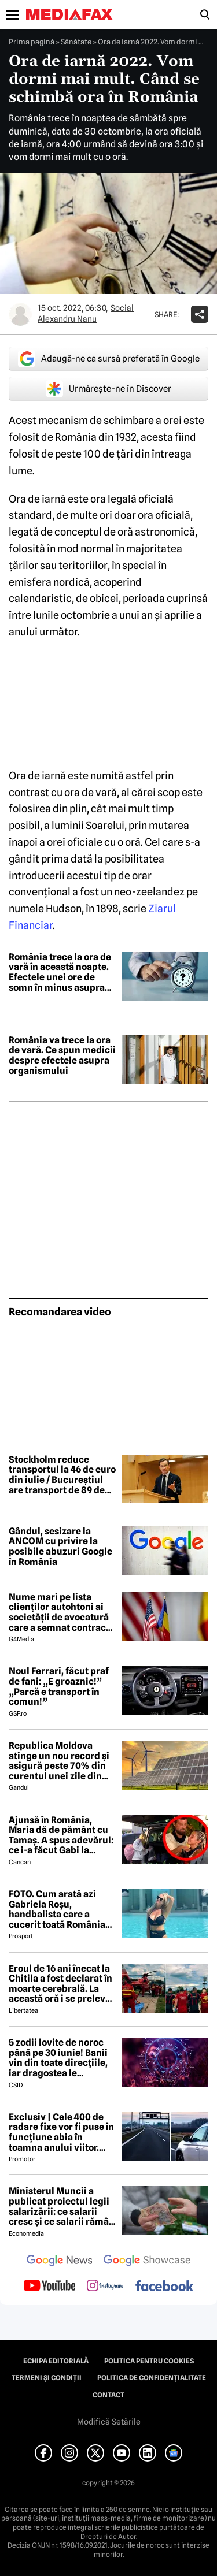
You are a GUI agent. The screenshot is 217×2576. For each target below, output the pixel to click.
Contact (108, 2395)
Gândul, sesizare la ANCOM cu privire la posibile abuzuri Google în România (60, 1546)
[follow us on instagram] (105, 2287)
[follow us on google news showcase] (147, 2262)
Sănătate (76, 41)
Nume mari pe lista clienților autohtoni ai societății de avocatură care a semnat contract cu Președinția (59, 1612)
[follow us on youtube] (49, 2287)
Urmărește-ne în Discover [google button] (108, 388)
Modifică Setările (109, 2421)
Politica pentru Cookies (149, 2361)
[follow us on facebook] (164, 2287)
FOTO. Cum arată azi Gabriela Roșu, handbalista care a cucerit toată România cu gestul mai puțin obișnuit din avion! (57, 1909)
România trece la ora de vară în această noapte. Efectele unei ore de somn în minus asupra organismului (60, 972)
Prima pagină (31, 41)
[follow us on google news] (60, 2262)
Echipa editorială (56, 2361)
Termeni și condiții (47, 2378)
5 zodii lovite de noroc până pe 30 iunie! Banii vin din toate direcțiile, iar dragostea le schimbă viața (58, 2058)
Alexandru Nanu (67, 319)
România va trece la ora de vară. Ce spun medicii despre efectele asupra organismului (62, 1055)
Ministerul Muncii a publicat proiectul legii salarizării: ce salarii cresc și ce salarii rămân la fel (62, 2206)
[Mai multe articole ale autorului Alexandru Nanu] (20, 314)
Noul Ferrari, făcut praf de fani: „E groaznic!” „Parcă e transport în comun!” (59, 1686)
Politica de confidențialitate (151, 2378)
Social (122, 308)
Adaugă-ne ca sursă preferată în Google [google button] (109, 358)
